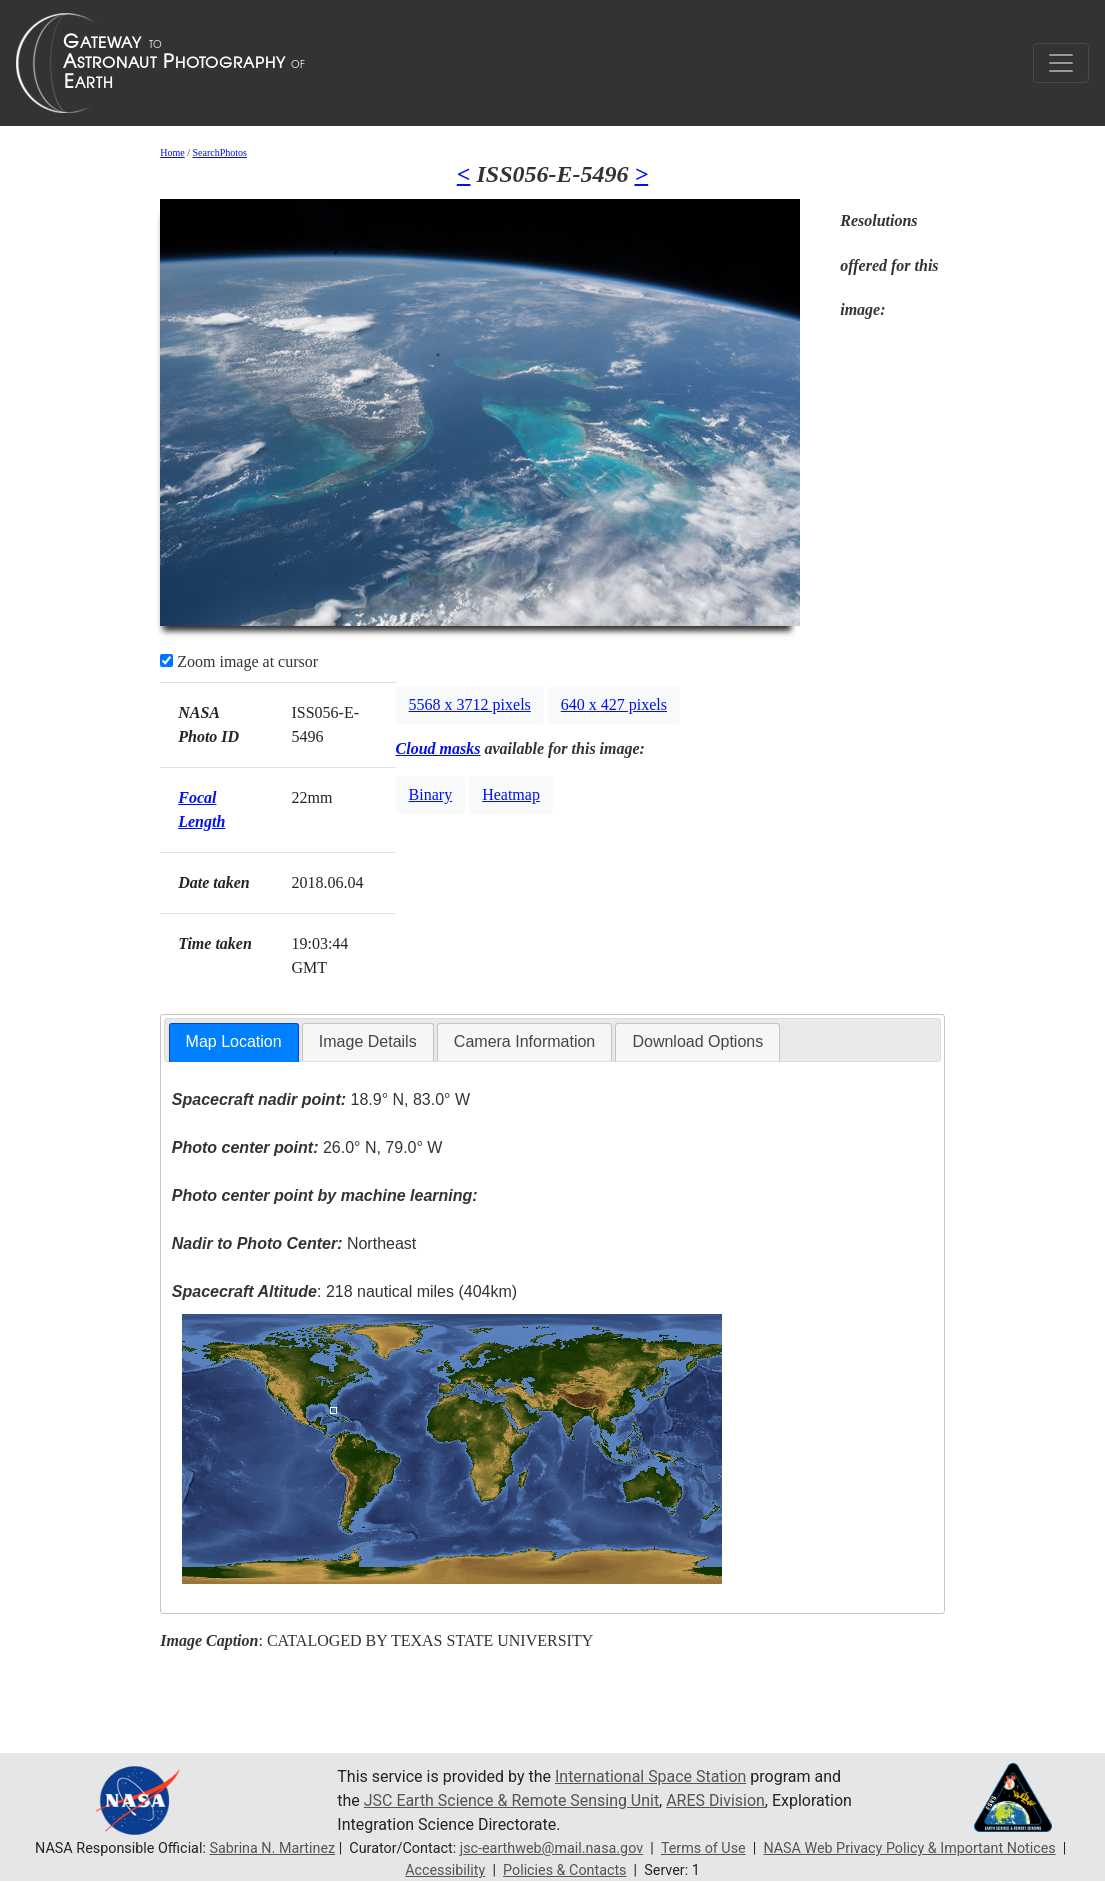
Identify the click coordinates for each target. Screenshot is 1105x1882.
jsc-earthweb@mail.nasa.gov (551, 1848)
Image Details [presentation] (368, 1041)
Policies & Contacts (565, 1870)
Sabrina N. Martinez (272, 1848)
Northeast (294, 1243)
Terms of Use (703, 1848)
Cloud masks (438, 748)
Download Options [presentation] (697, 1041)
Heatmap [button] (511, 794)
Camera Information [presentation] (524, 1041)
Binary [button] (431, 794)
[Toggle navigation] (1061, 63)
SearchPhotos (219, 152)
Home (172, 152)
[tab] (234, 1042)
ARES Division (716, 1800)
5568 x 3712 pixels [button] (470, 704)
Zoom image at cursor (239, 661)
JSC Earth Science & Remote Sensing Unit (512, 1800)
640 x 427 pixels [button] (614, 704)
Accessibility (445, 1870)
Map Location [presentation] (234, 1041)
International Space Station (651, 1776)
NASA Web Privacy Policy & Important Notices (909, 1848)
